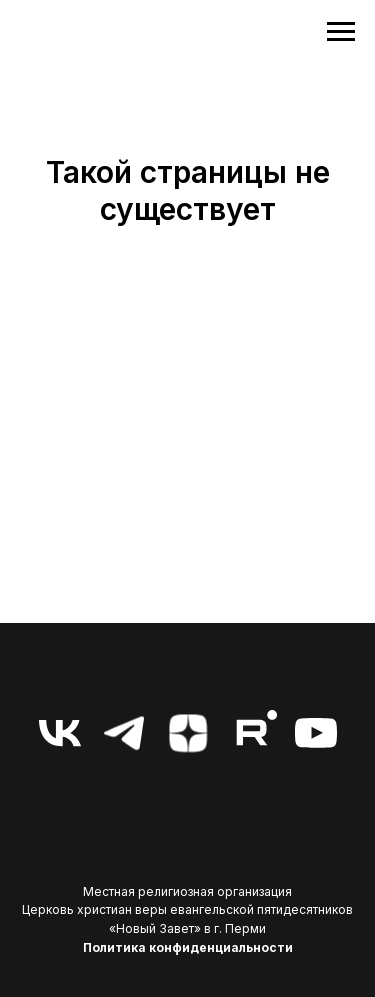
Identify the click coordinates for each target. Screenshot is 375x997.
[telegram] (124, 733)
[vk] (60, 733)
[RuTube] (252, 733)
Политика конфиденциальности (188, 947)
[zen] (188, 733)
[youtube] (316, 733)
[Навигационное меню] (341, 32)
